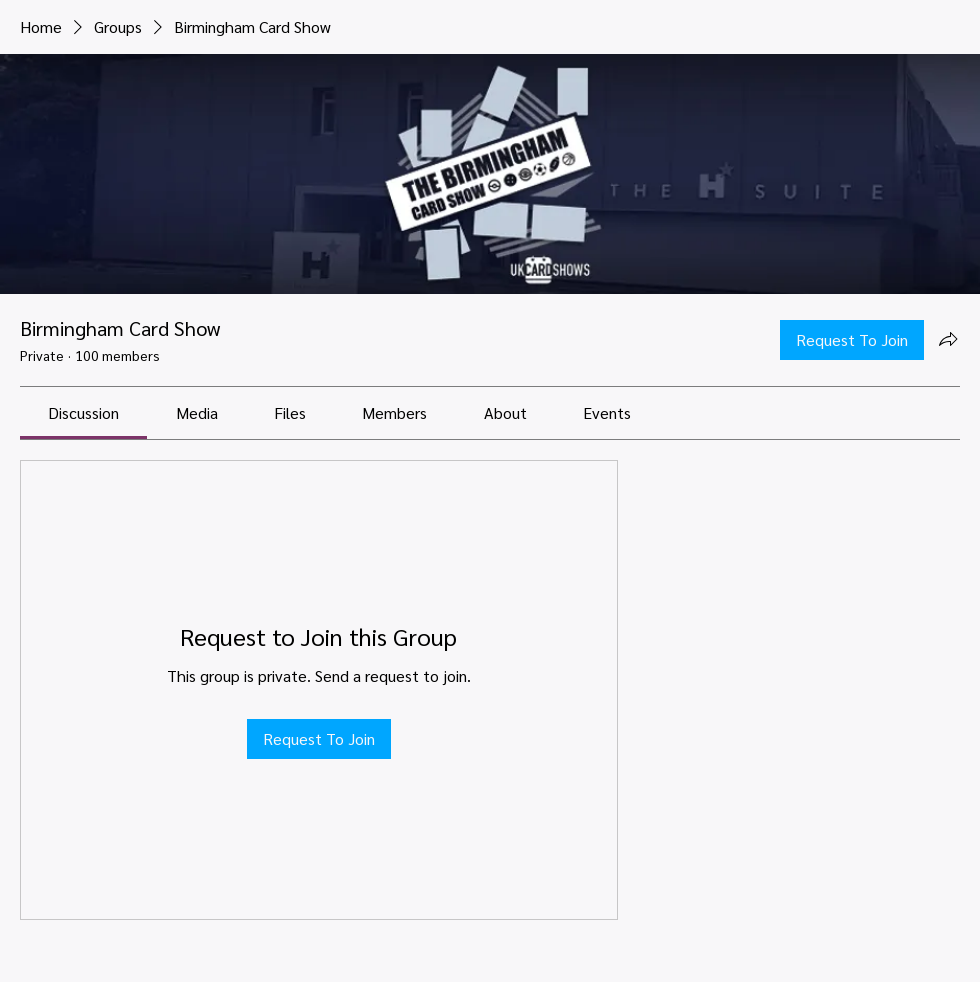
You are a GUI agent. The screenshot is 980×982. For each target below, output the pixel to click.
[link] (83, 412)
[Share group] (948, 339)
